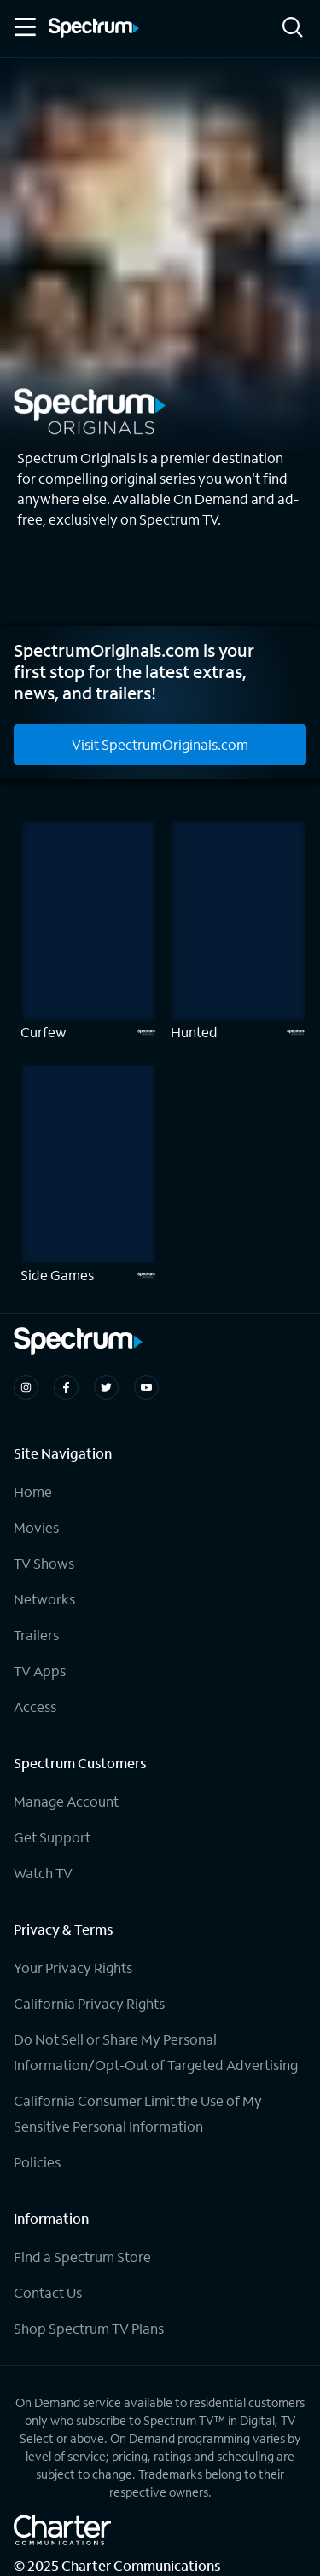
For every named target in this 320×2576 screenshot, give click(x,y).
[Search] (293, 28)
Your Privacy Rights (73, 1967)
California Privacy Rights (89, 2003)
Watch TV (43, 1873)
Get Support (52, 1837)
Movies (36, 1527)
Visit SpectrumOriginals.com (160, 744)
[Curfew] (88, 931)
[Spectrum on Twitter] (106, 1387)
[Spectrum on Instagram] (26, 1387)
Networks (44, 1599)
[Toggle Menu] (24, 27)
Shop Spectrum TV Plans (89, 2328)
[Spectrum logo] (94, 29)
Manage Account (66, 1801)
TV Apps (40, 1671)
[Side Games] (88, 1174)
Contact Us (48, 2292)
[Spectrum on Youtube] (146, 1387)
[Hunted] (239, 931)
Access (35, 1706)
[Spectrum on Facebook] (66, 1387)
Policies (37, 2162)
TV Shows (44, 1563)
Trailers (36, 1635)
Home (33, 1491)
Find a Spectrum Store (82, 2257)
